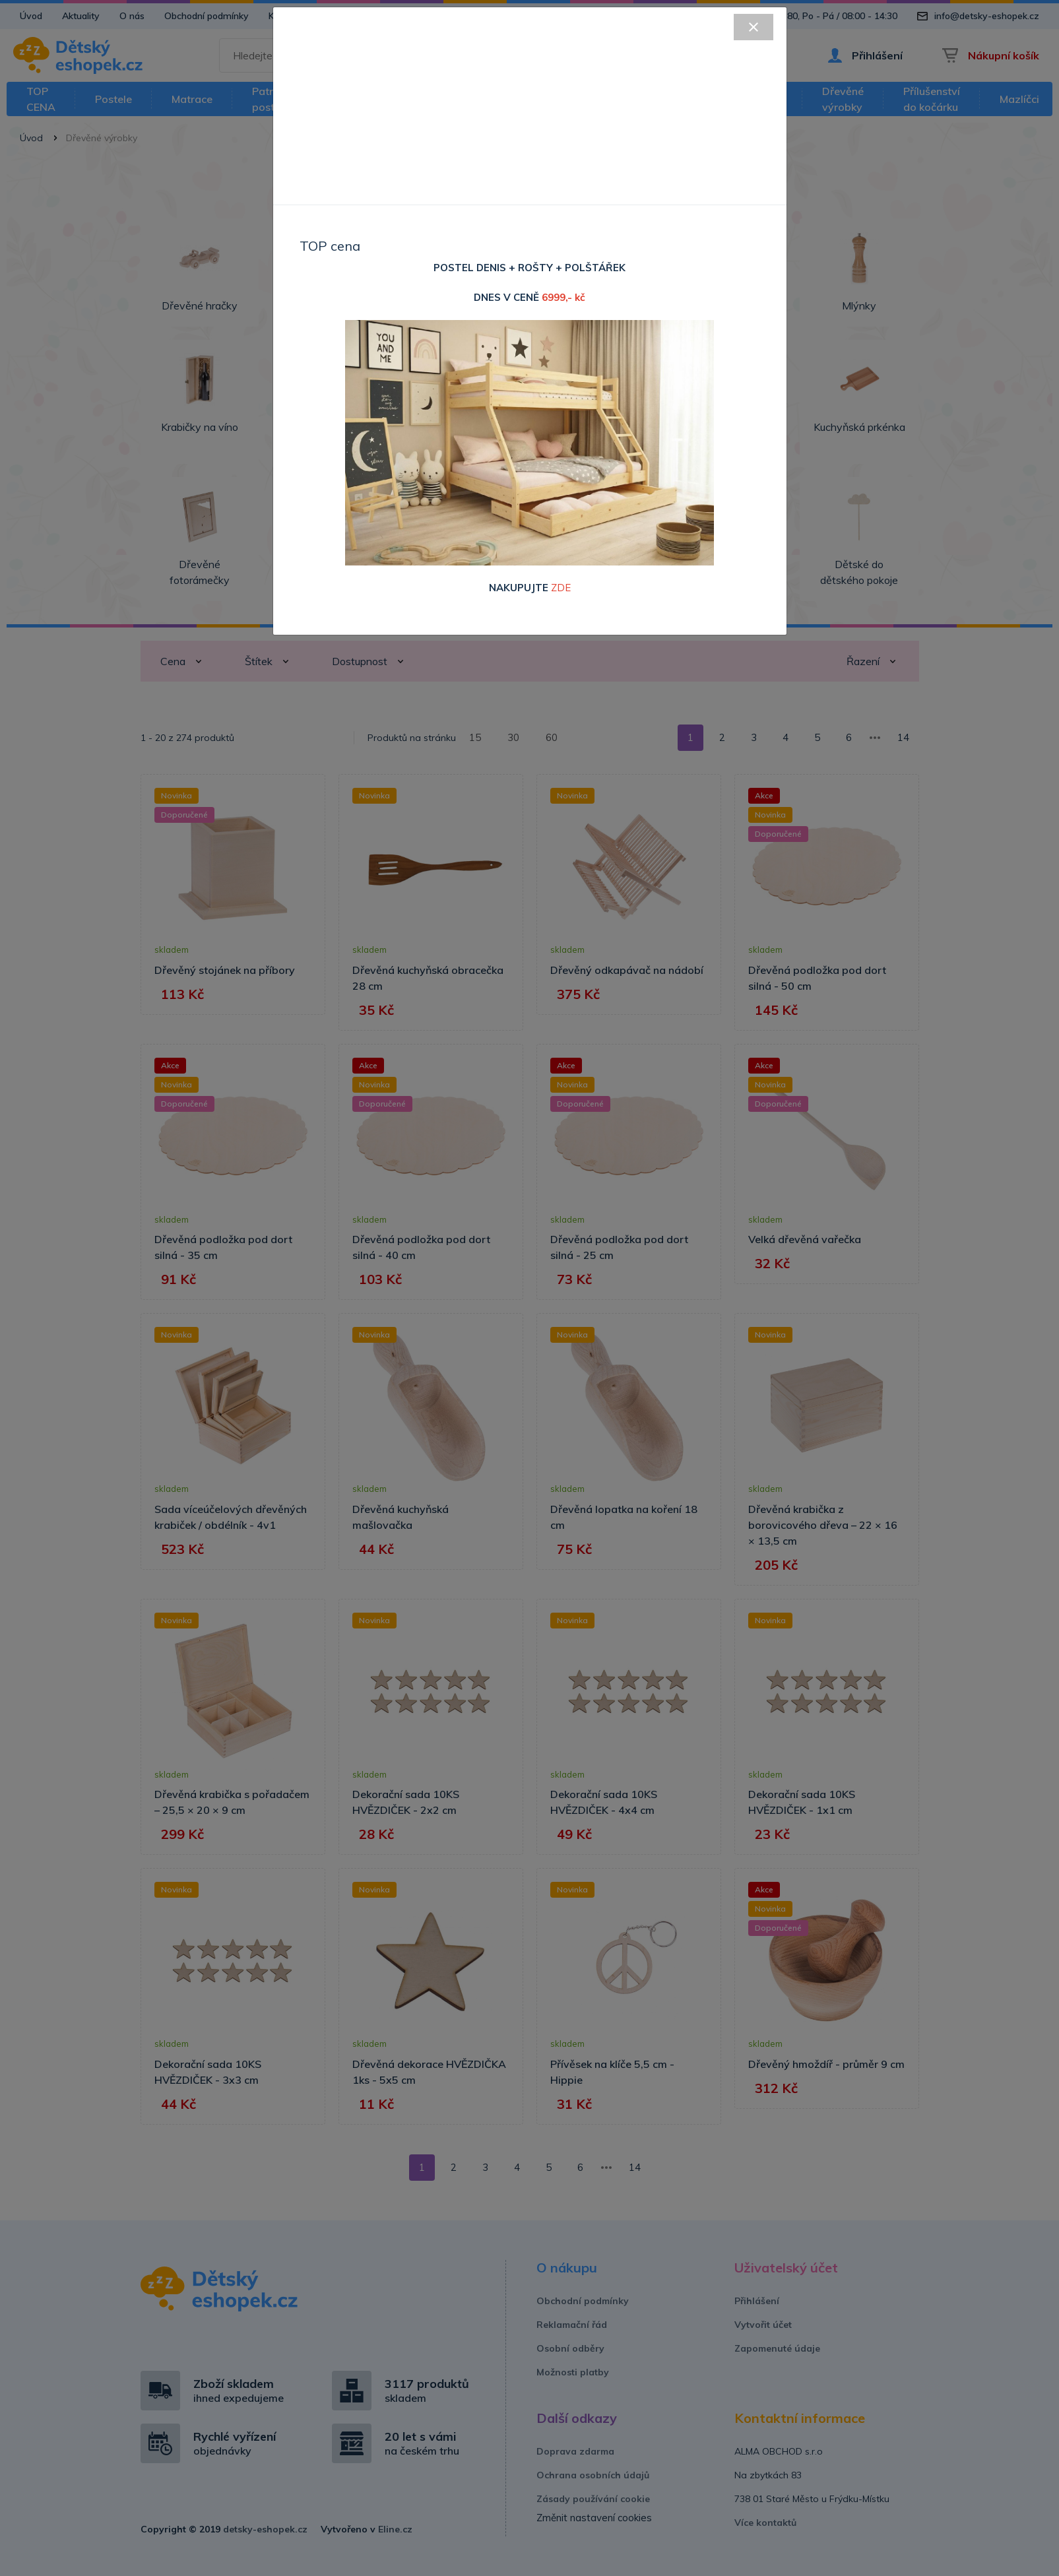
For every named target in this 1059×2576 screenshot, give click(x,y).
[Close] (753, 27)
